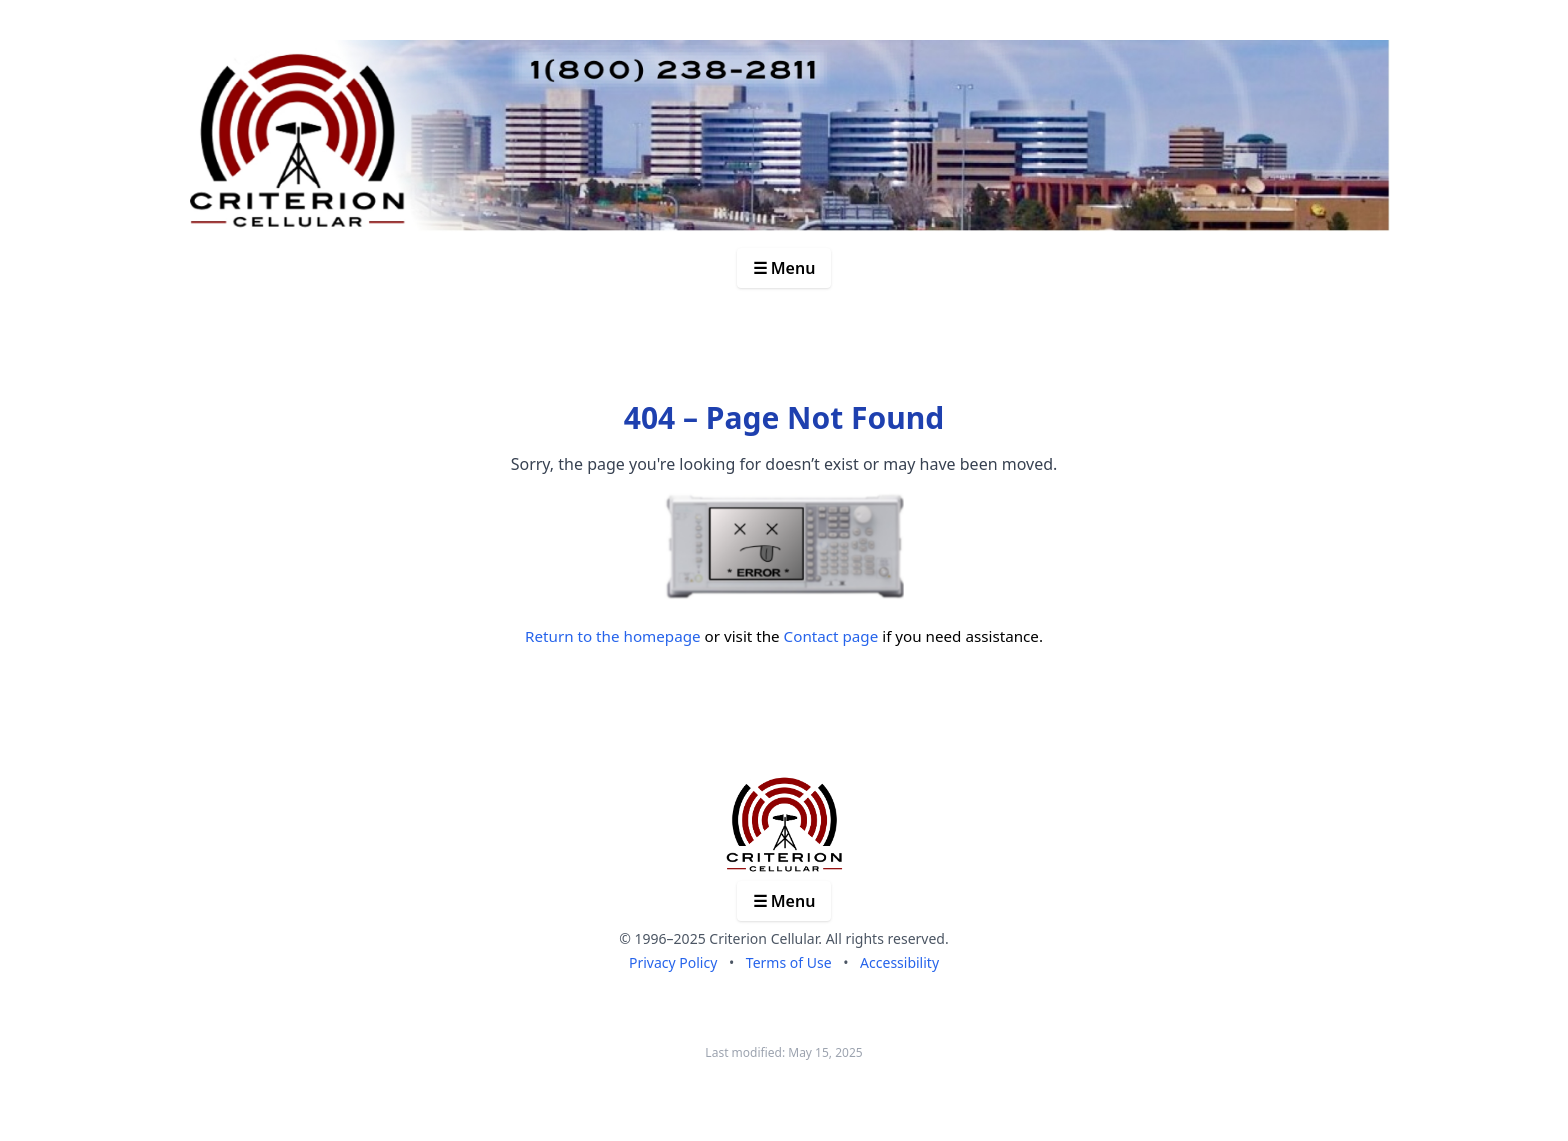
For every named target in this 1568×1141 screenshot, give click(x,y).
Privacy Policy (673, 962)
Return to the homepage (613, 636)
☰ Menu (784, 268)
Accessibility (899, 962)
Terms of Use (789, 962)
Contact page (831, 636)
